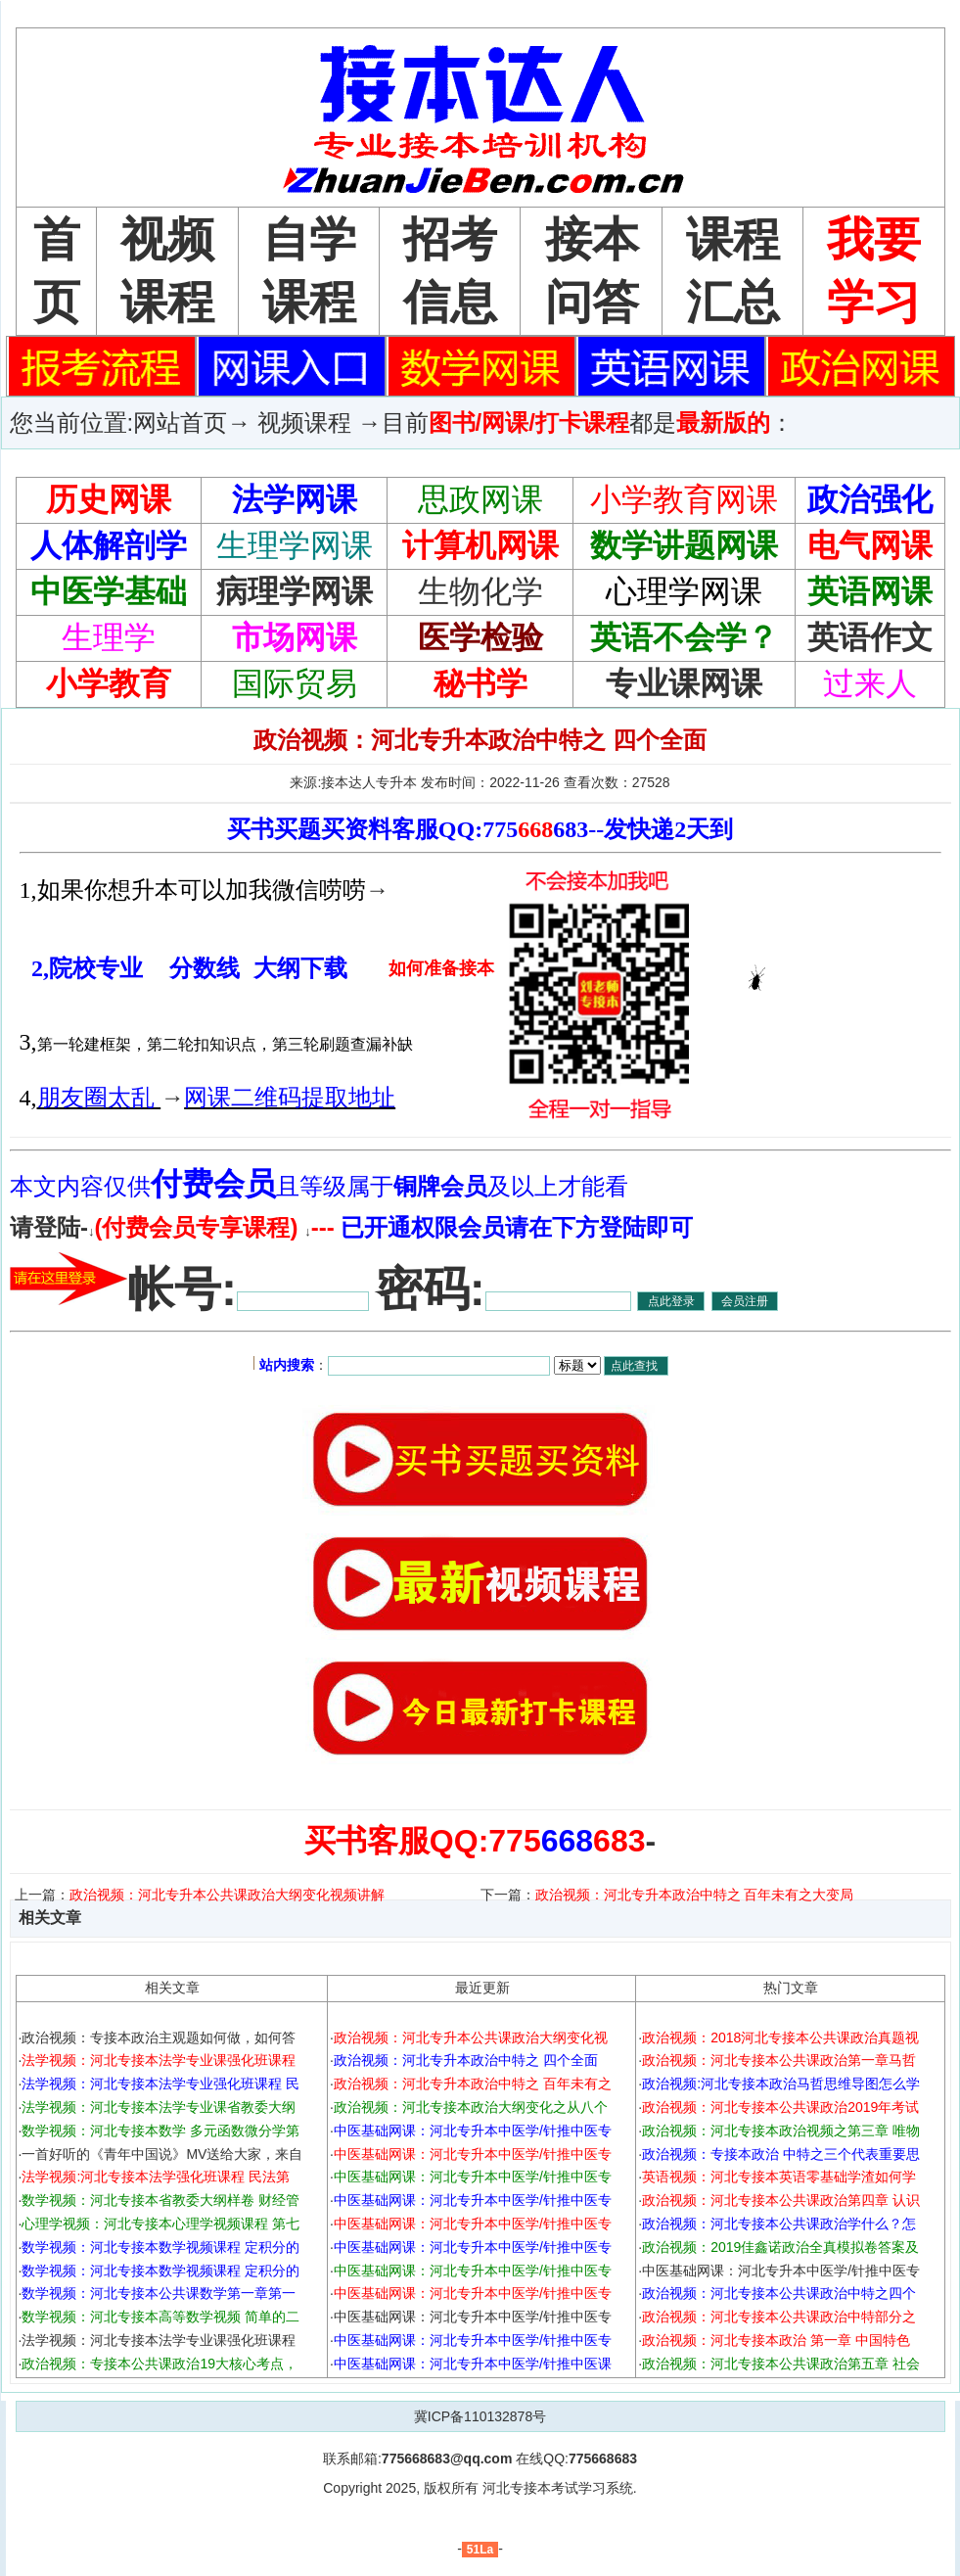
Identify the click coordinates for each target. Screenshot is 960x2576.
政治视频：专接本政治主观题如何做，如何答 (159, 2037)
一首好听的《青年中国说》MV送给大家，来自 (162, 2154)
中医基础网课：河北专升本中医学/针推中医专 (473, 2316)
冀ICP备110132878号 (480, 2416)
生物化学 (480, 591)
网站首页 (180, 422)
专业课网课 (684, 683)
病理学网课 (294, 591)
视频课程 (304, 422)
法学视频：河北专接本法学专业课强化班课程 (159, 2340)
